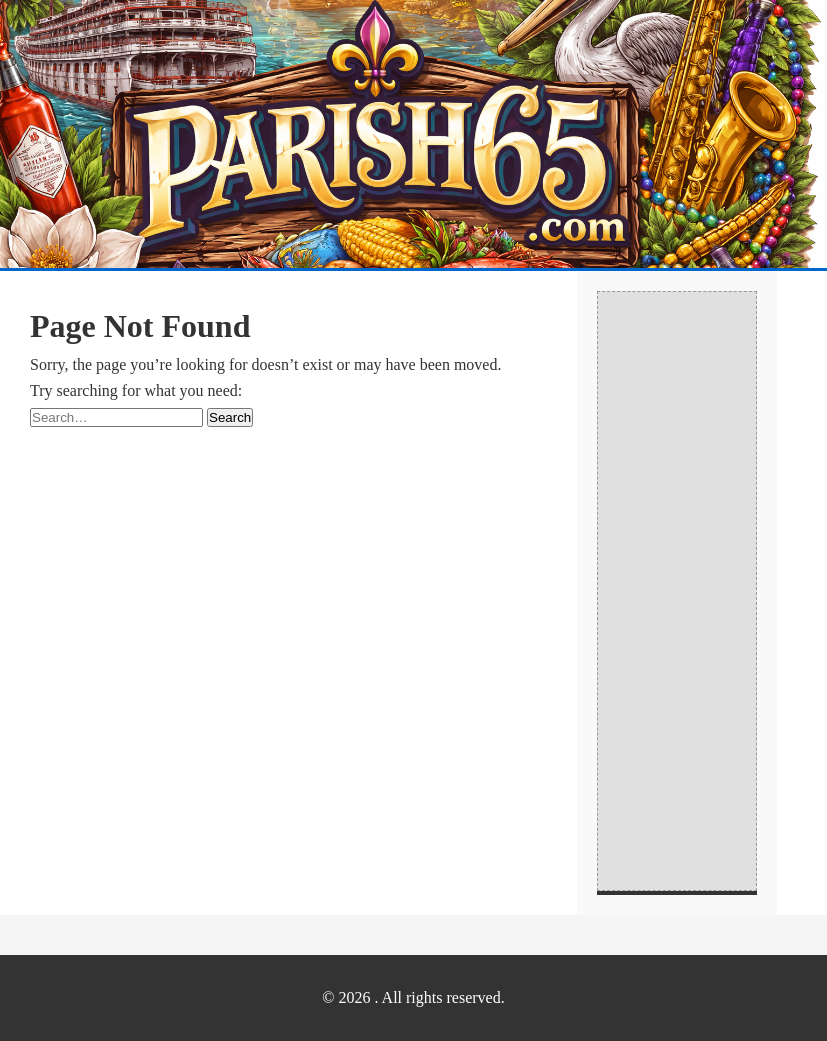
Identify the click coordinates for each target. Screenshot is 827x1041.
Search (230, 417)
